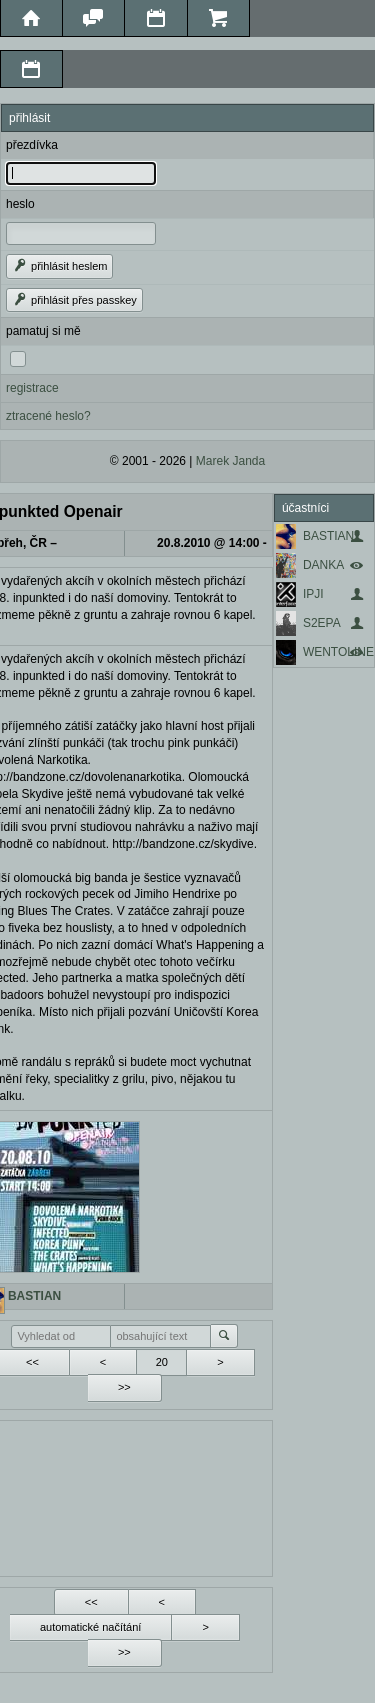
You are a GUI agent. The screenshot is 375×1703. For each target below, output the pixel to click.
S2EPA (322, 623)
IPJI (313, 594)
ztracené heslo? (48, 416)
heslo (20, 204)
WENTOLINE (338, 652)
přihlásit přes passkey (74, 300)
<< (91, 1602)
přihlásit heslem (59, 266)
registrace (32, 388)
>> (124, 1387)
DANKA (323, 565)
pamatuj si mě (43, 331)
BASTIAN (328, 536)
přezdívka (32, 145)
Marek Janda (230, 461)
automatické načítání (91, 1627)
